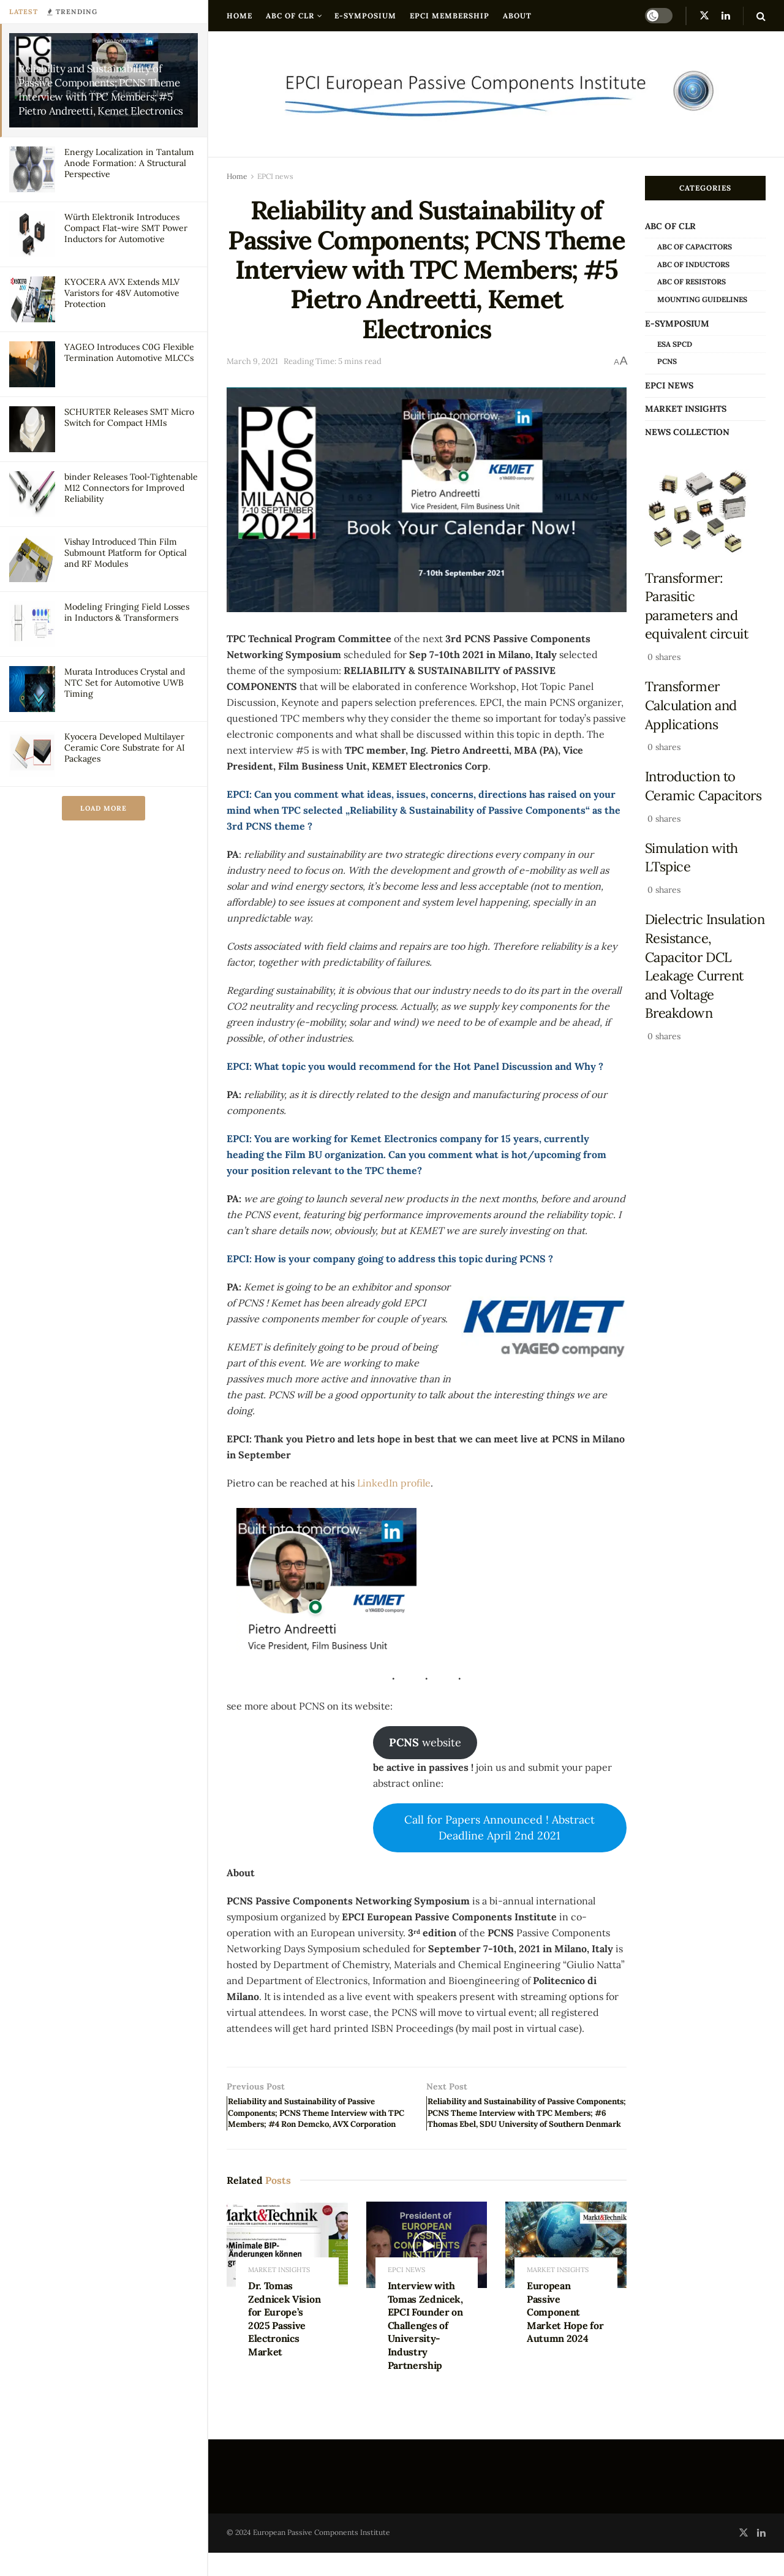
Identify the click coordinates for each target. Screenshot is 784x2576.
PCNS (667, 361)
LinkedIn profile (394, 1483)
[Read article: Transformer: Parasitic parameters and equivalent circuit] (705, 512)
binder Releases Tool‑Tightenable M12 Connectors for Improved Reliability (131, 487)
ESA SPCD (674, 344)
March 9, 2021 (252, 361)
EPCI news (275, 176)
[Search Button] (761, 16)
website (425, 1742)
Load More (103, 808)
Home (239, 15)
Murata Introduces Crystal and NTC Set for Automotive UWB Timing (124, 682)
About (517, 15)
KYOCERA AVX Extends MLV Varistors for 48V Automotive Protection (121, 292)
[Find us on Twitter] (704, 15)
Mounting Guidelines (702, 299)
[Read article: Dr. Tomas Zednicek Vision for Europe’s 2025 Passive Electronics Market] (287, 2269)
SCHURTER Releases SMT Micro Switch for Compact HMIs (129, 417)
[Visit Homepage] (496, 94)
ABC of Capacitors (694, 246)
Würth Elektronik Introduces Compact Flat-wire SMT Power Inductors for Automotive (125, 227)
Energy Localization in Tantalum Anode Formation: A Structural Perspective (129, 163)
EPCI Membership (449, 15)
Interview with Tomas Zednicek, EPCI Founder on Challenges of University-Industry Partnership (425, 2349)
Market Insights (279, 2293)
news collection (687, 432)
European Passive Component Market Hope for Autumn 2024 (565, 2335)
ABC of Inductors (693, 264)
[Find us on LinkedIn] (726, 15)
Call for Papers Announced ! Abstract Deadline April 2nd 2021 (499, 1828)
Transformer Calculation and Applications (691, 705)
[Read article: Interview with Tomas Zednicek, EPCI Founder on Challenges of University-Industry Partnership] (427, 2269)
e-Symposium (365, 15)
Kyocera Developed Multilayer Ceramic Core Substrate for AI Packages (124, 747)
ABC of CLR (290, 15)
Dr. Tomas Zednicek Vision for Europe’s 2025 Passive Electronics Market (284, 2342)
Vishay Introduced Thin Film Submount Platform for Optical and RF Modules (125, 552)
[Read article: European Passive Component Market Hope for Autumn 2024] (566, 2269)
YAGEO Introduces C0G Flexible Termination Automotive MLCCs (129, 352)
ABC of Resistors (691, 281)
